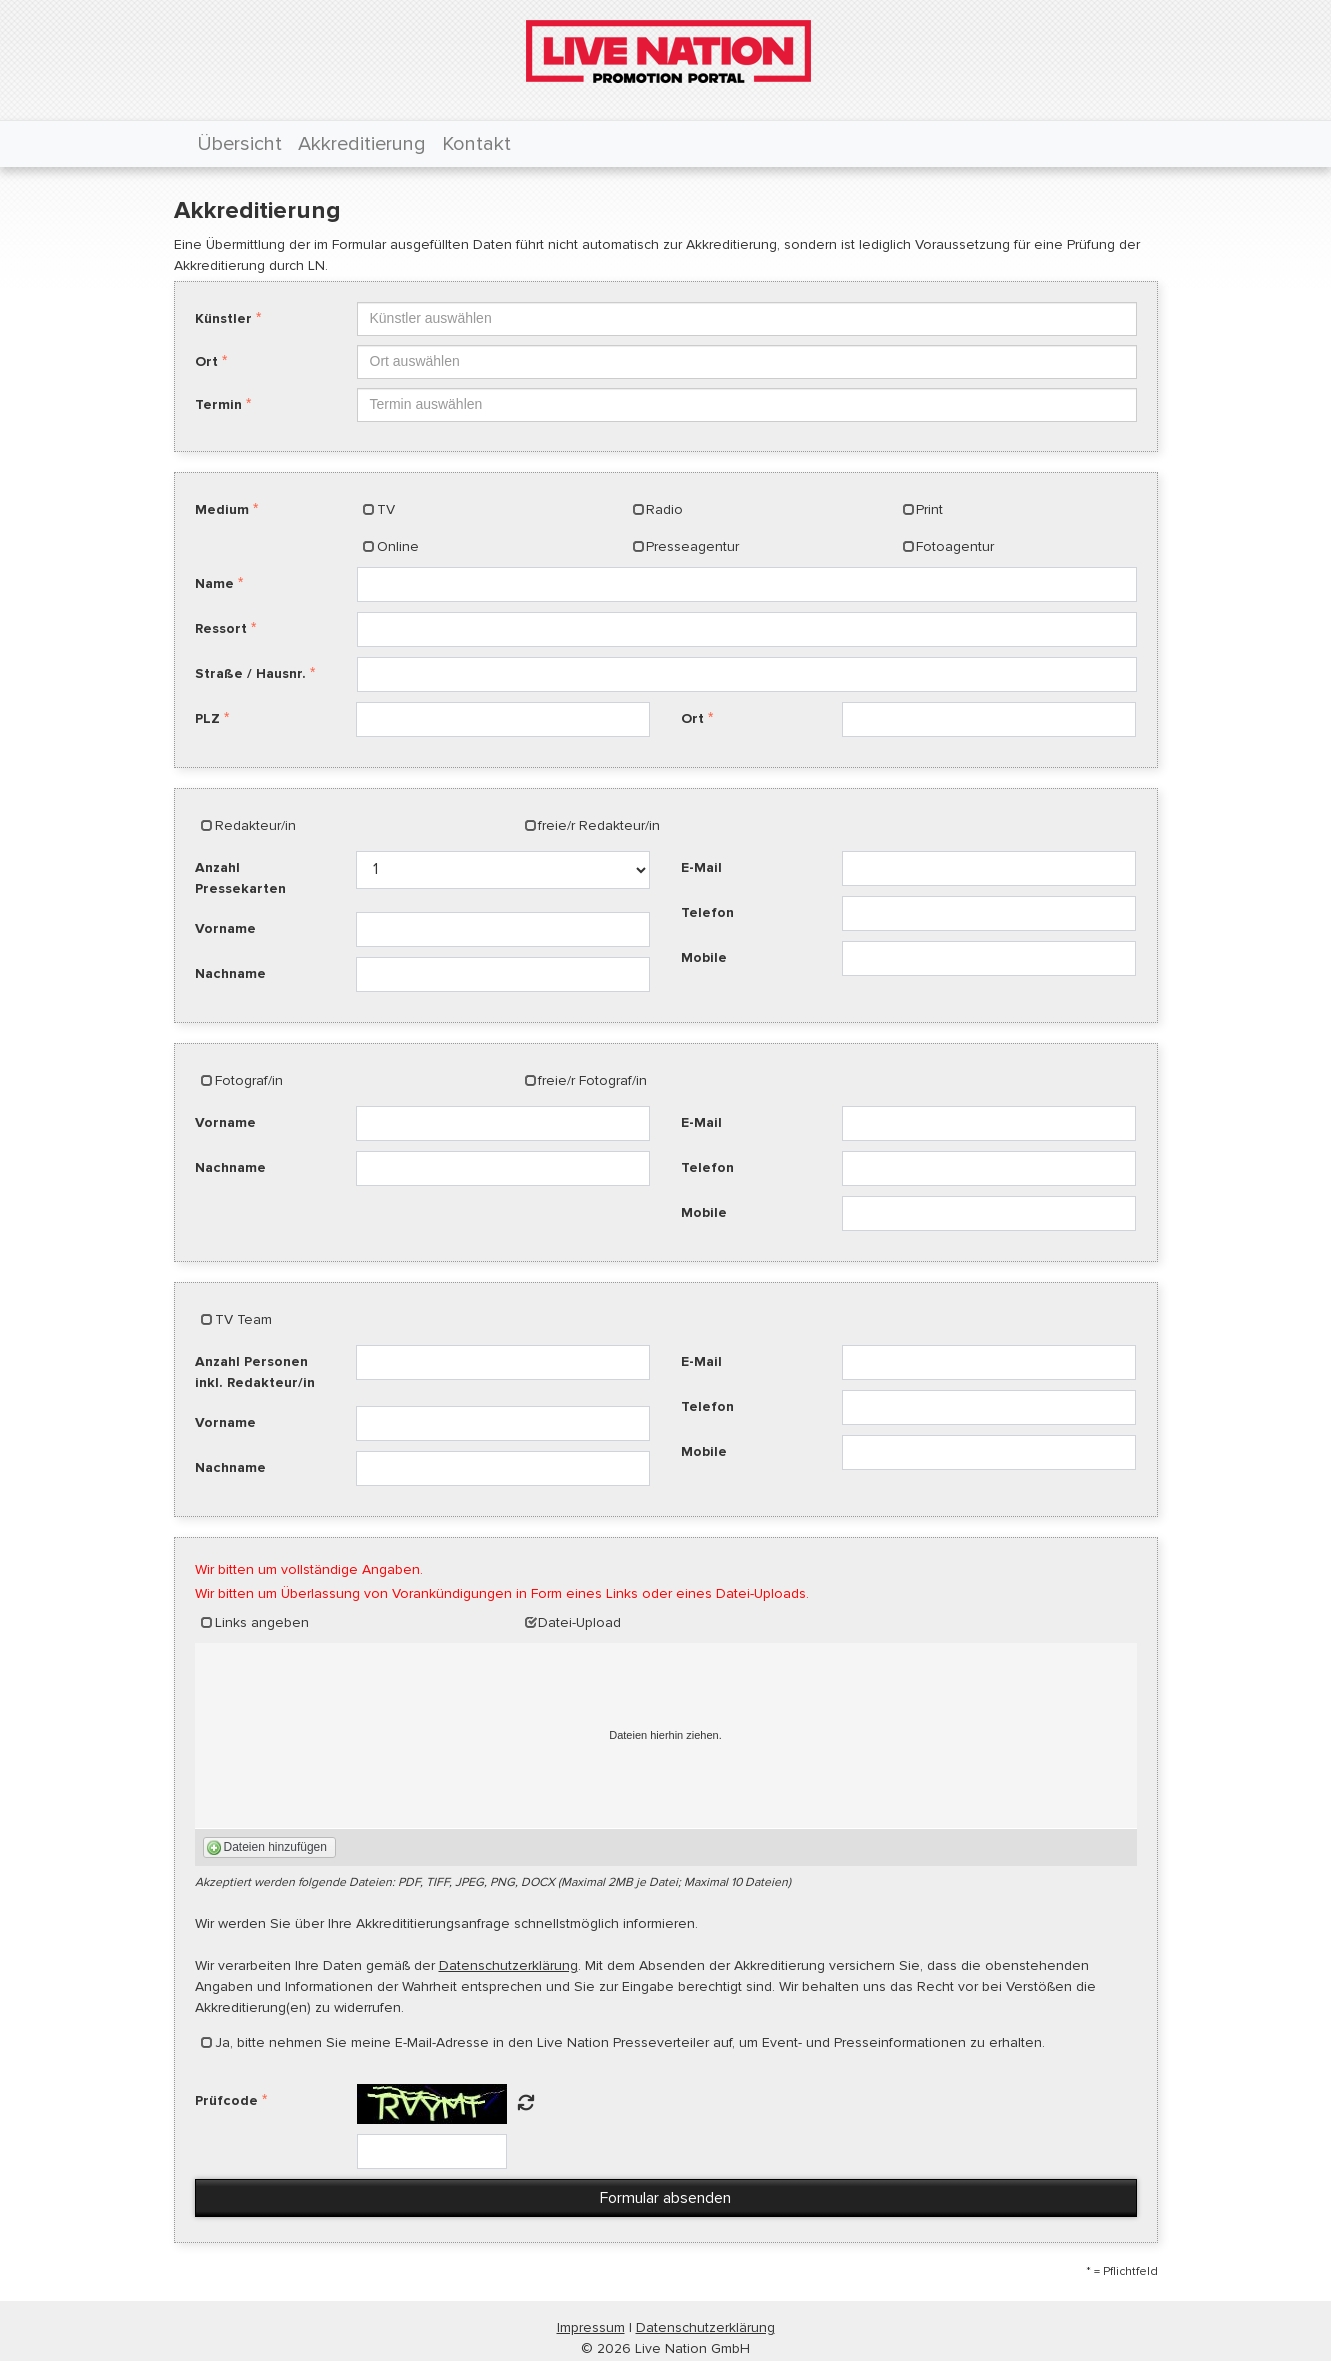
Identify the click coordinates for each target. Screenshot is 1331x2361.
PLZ (207, 718)
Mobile (704, 957)
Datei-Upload (579, 1622)
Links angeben (262, 1622)
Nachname (230, 973)
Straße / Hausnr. (250, 673)
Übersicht (239, 144)
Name (214, 583)
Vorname (225, 928)
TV (386, 509)
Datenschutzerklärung (508, 1965)
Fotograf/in (249, 1080)
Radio (664, 509)
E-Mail (701, 867)
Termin (218, 404)
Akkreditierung (362, 144)
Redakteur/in (255, 825)
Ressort (221, 628)
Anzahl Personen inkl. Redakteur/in (255, 1372)
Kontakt (476, 144)
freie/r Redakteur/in (599, 825)
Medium (222, 509)
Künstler (223, 318)
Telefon (707, 912)
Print (929, 509)
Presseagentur (692, 546)
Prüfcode (226, 2100)
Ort (206, 361)
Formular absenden (665, 2198)
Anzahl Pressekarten (240, 878)
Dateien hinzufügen (275, 1847)
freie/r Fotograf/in (592, 1080)
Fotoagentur (955, 546)
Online (398, 546)
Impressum (591, 2327)
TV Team (243, 1319)
